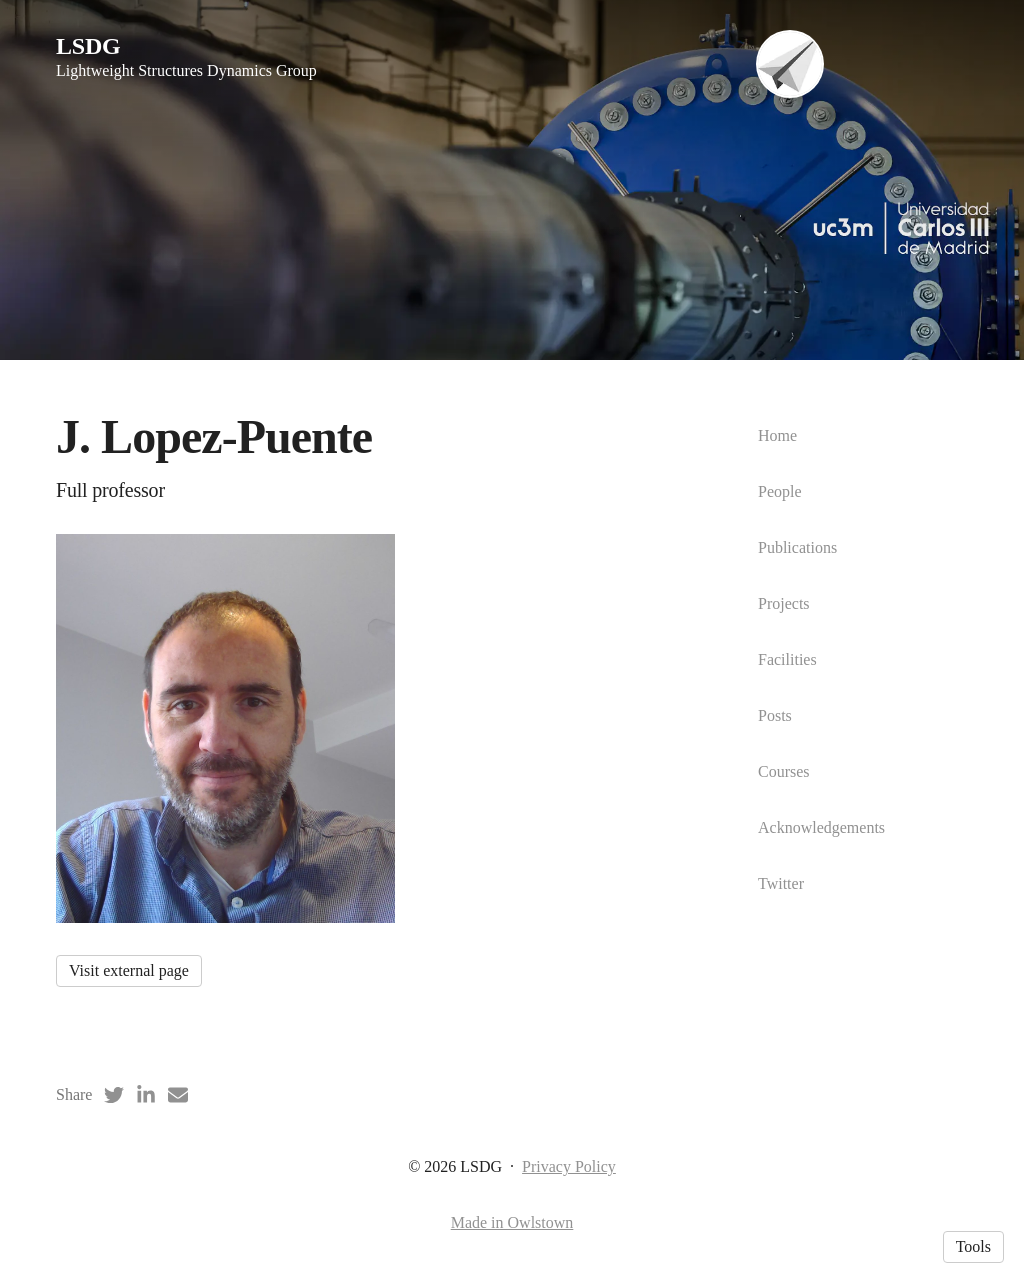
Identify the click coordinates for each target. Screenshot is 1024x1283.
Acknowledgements (821, 827)
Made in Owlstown (512, 1222)
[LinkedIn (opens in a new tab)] (146, 1095)
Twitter (781, 883)
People (780, 491)
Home (777, 435)
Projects (784, 603)
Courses (784, 771)
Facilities (787, 659)
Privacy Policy (569, 1166)
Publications (797, 547)
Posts (775, 715)
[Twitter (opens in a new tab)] (114, 1095)
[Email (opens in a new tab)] (178, 1095)
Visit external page (129, 970)
